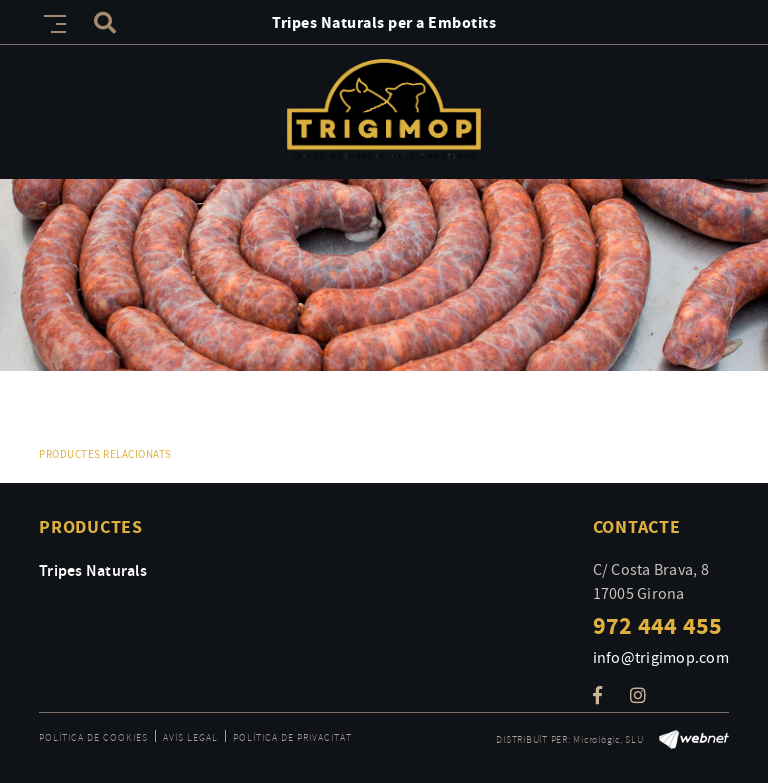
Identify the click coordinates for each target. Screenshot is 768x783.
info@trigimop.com (661, 658)
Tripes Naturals (93, 570)
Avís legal (190, 737)
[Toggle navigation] (51, 21)
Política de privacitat (292, 737)
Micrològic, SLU (608, 739)
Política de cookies (93, 737)
